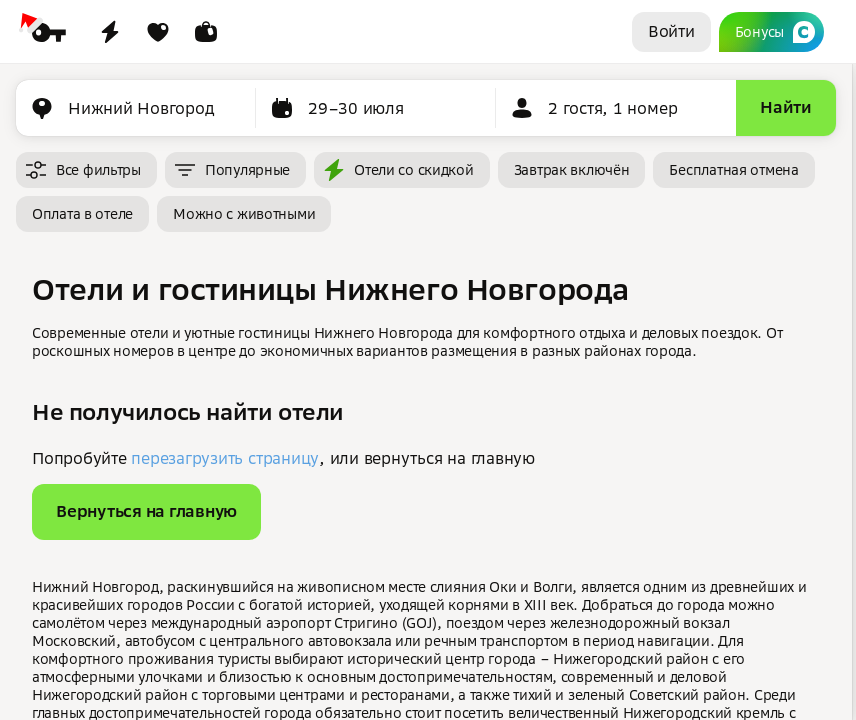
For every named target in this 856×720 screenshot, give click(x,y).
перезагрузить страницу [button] (225, 458)
